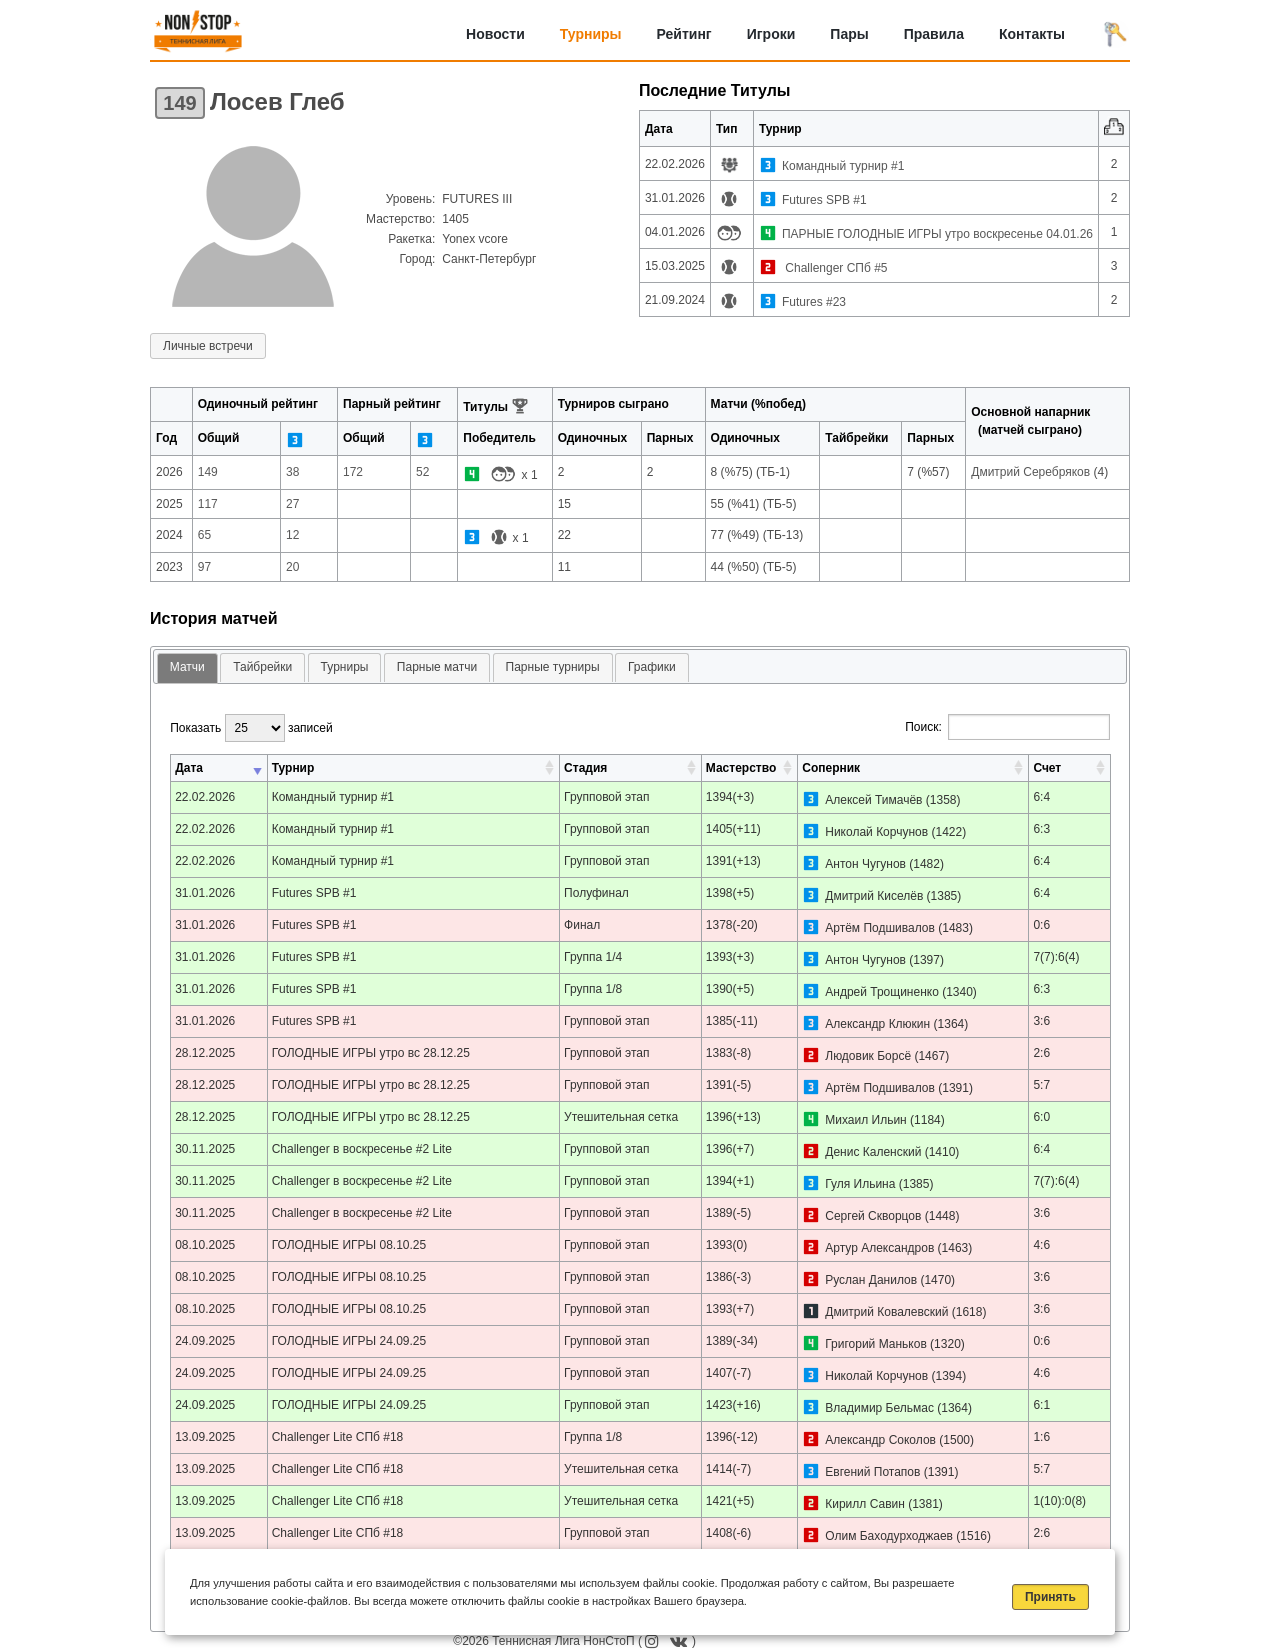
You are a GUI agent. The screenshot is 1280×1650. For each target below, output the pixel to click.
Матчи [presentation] (187, 667)
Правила (934, 34)
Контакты (1032, 34)
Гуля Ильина (860, 1184)
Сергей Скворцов (873, 1216)
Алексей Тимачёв (873, 800)
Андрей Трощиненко (882, 992)
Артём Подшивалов (880, 928)
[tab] (187, 668)
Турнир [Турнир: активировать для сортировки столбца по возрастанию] (293, 768)
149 (179, 103)
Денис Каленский (873, 1152)
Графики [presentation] (652, 667)
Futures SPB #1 (824, 200)
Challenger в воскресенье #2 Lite (362, 1149)
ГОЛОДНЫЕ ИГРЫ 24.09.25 (349, 1341)
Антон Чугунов (865, 864)
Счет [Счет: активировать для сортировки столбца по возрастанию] (1047, 768)
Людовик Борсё (868, 1056)
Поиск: (1007, 727)
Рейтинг (684, 34)
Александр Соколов (880, 1440)
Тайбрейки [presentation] (262, 667)
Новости (495, 34)
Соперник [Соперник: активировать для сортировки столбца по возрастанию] (831, 768)
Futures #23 (814, 302)
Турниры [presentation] (345, 667)
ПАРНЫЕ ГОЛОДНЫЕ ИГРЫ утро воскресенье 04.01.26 (937, 234)
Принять (1050, 1597)
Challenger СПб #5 (835, 268)
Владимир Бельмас (879, 1408)
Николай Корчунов (876, 832)
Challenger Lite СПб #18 (338, 1437)
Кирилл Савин (865, 1504)
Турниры (591, 34)
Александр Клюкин (877, 1024)
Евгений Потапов (872, 1472)
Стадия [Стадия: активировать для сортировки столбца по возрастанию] (585, 768)
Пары (849, 34)
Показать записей (251, 728)
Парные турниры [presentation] (553, 667)
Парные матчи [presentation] (437, 667)
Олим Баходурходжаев (889, 1536)
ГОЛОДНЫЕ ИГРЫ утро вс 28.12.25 (371, 1053)
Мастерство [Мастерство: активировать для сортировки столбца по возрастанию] (741, 768)
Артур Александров (879, 1248)
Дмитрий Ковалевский (886, 1312)
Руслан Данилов (871, 1280)
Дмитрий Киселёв (874, 896)
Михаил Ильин (866, 1120)
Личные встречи (208, 346)
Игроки (771, 34)
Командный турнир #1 (843, 166)
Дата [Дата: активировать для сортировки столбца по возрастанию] (189, 768)
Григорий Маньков (876, 1344)
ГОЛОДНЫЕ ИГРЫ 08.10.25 (349, 1245)
